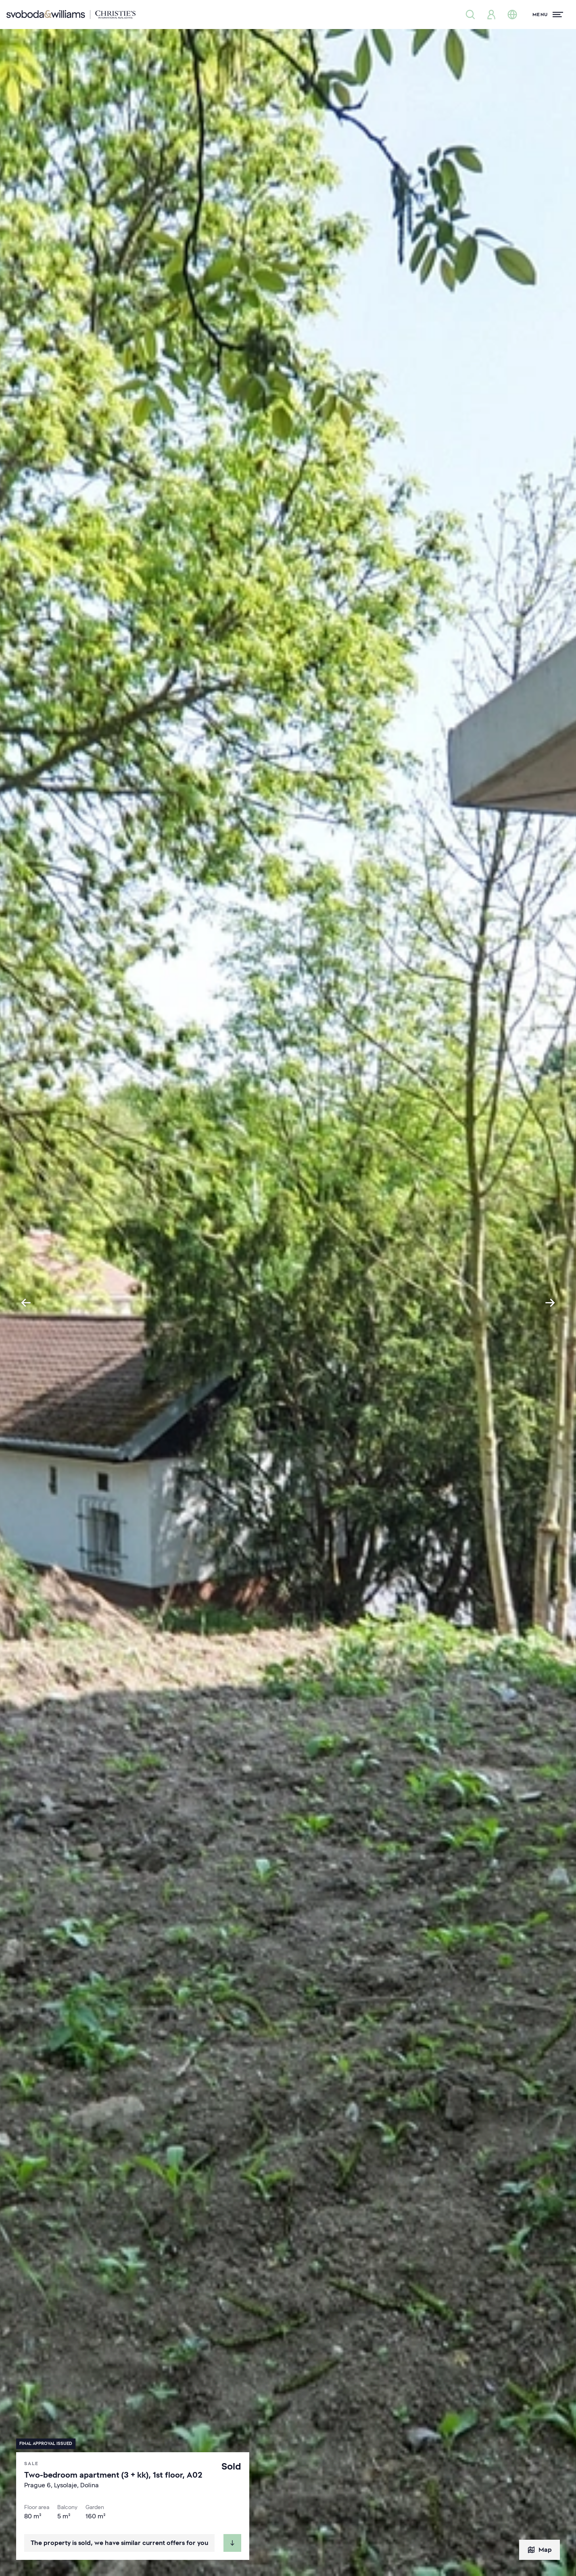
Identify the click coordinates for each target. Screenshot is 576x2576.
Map (539, 2550)
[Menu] (547, 14)
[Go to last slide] (25, 1302)
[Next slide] (550, 1302)
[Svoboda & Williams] (71, 14)
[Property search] (470, 14)
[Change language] (512, 14)
